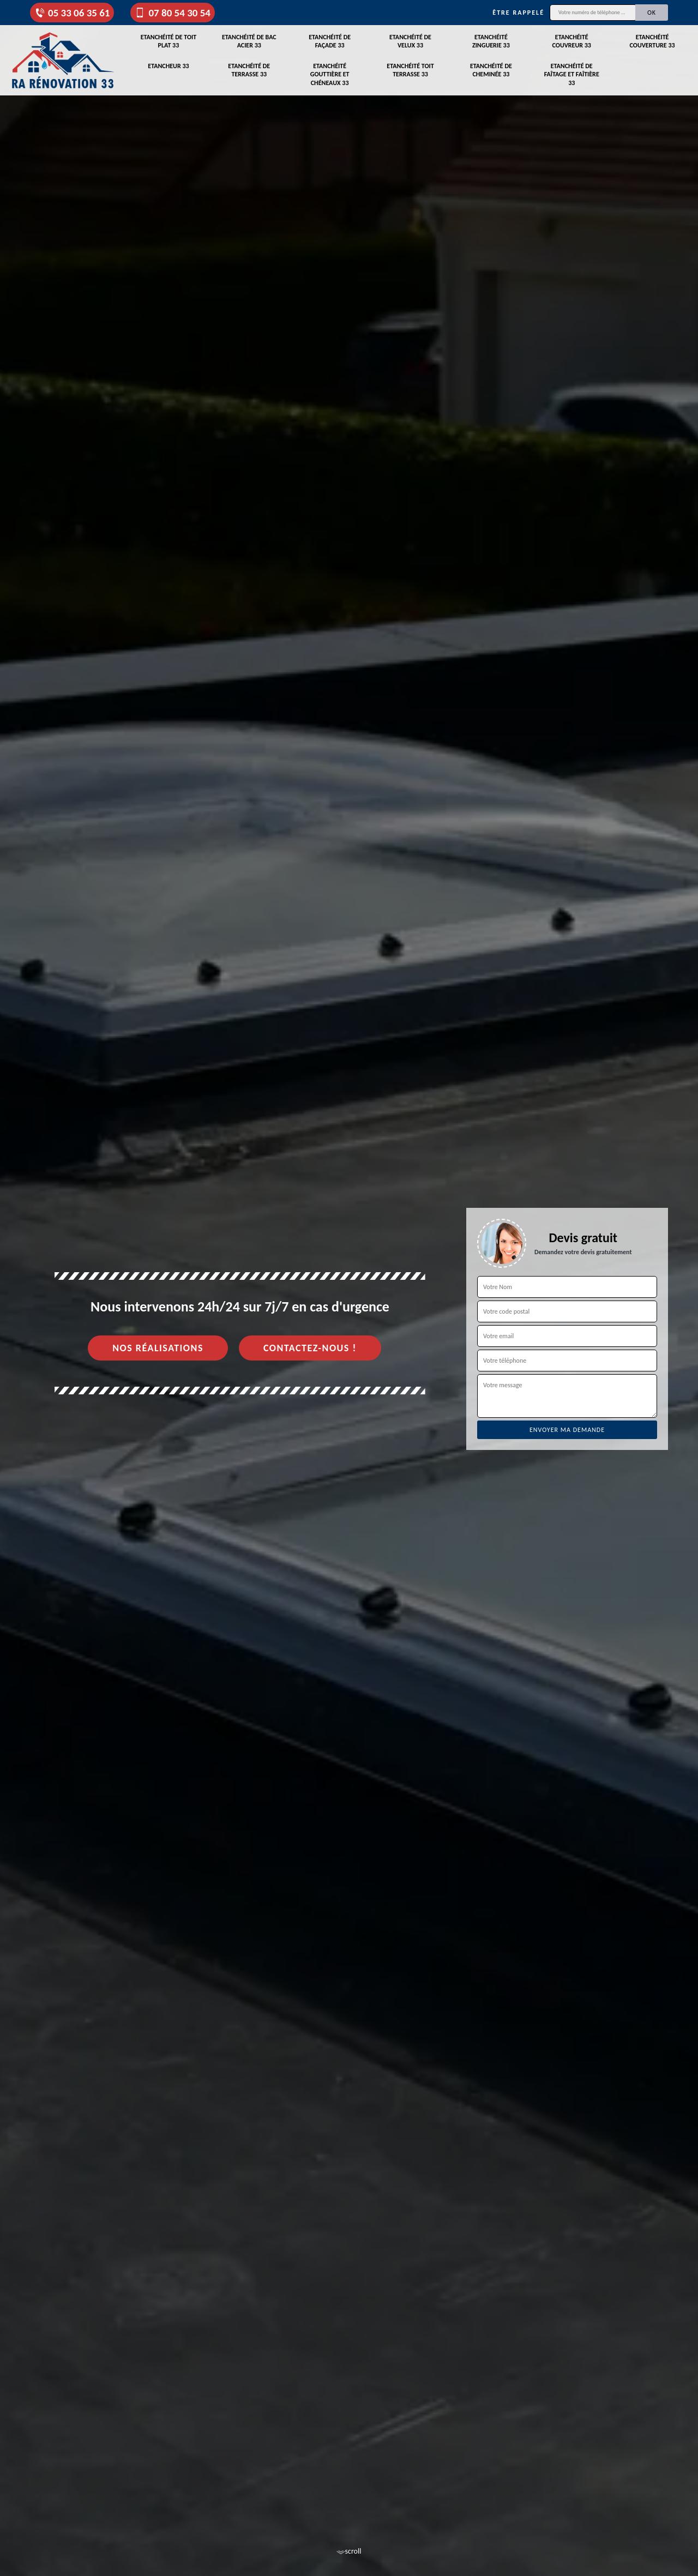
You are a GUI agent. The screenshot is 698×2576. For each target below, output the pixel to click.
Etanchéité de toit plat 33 (169, 41)
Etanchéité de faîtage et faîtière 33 (571, 74)
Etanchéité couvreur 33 (571, 41)
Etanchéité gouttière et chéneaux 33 (330, 74)
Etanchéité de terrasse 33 (249, 70)
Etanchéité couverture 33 (652, 41)
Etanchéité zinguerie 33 (491, 41)
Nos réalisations (157, 1348)
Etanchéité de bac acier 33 (249, 41)
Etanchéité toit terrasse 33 (410, 70)
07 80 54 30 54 (172, 13)
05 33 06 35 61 (72, 13)
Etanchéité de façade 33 (330, 41)
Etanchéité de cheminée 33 (491, 70)
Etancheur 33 (168, 66)
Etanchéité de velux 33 (410, 41)
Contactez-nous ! (310, 1348)
